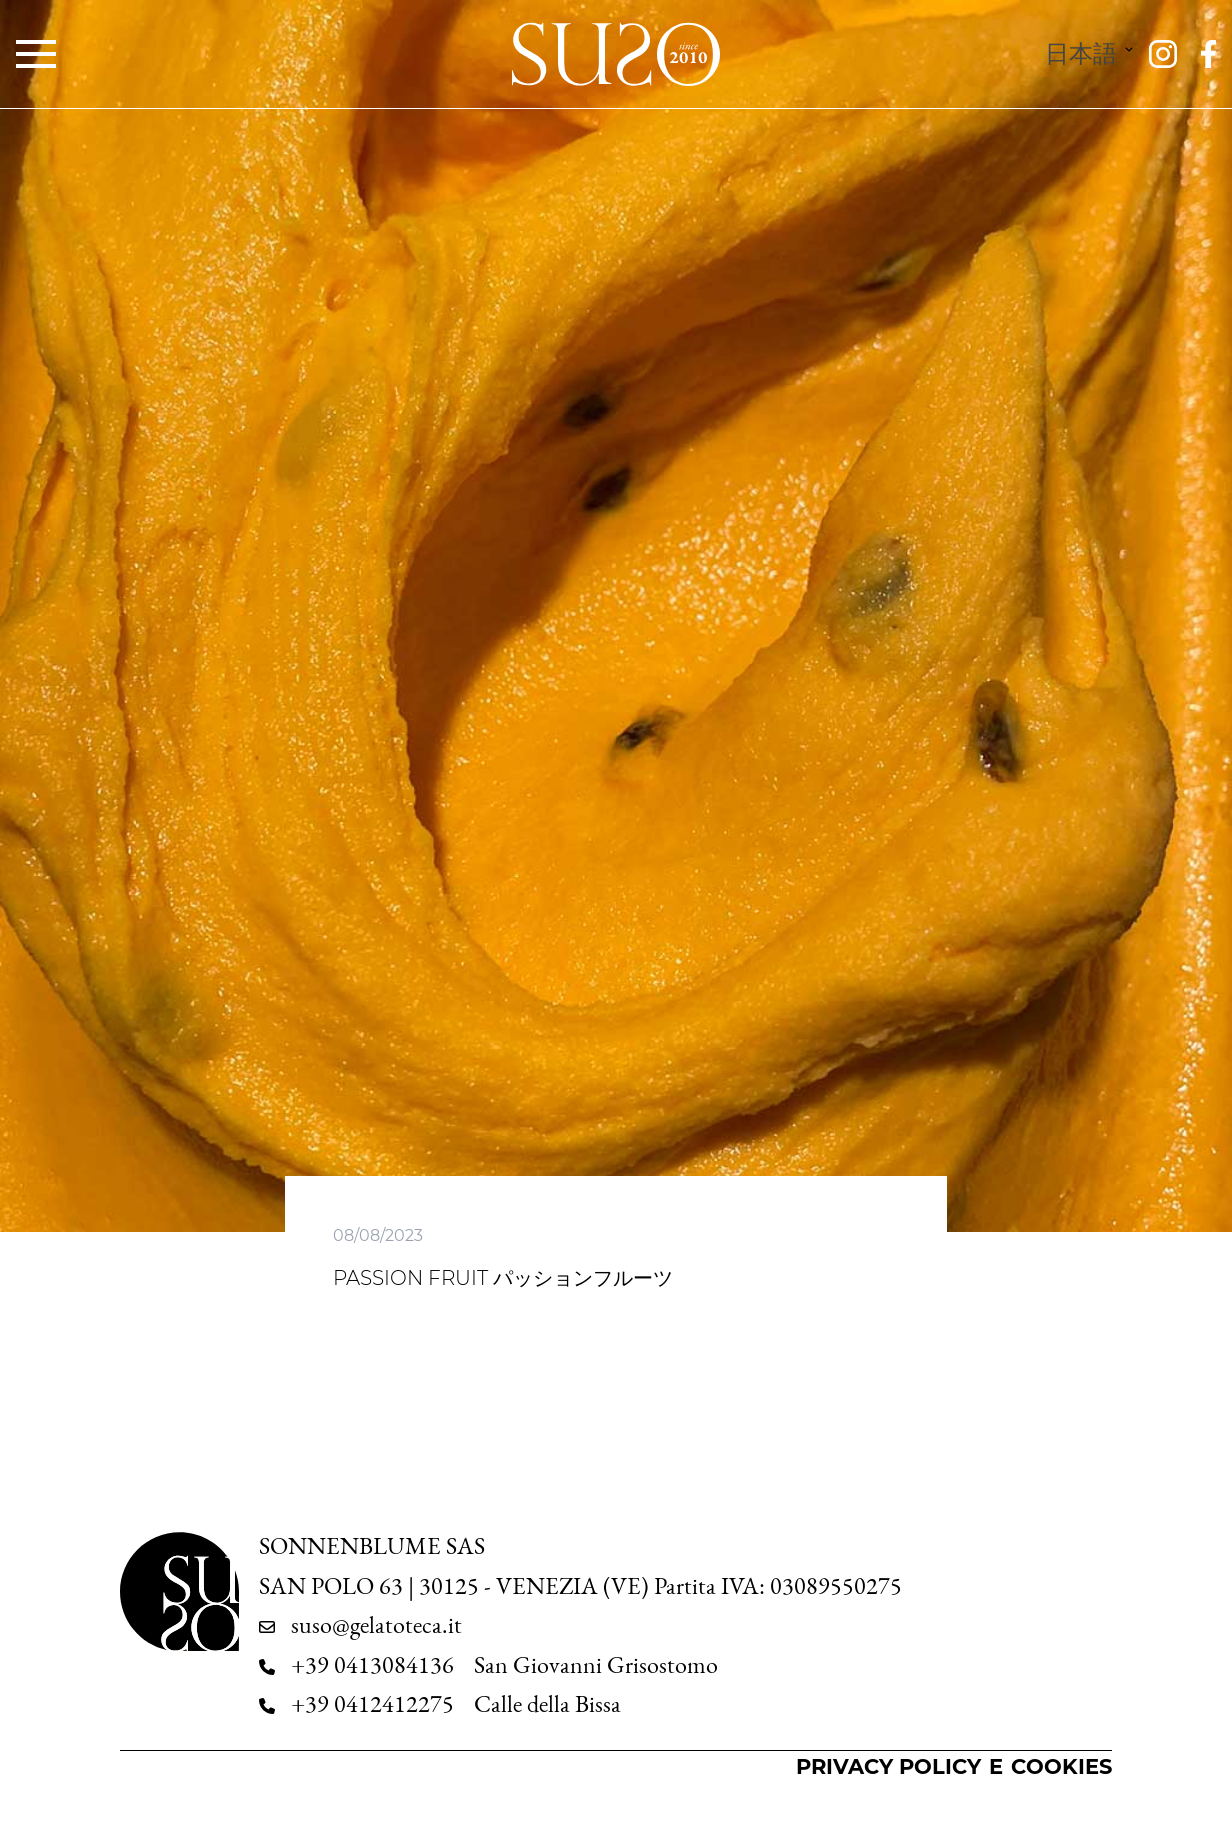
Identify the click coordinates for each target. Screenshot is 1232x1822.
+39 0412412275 (372, 1704)
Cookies (1061, 1766)
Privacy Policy (888, 1766)
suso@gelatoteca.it (376, 1625)
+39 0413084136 (372, 1665)
